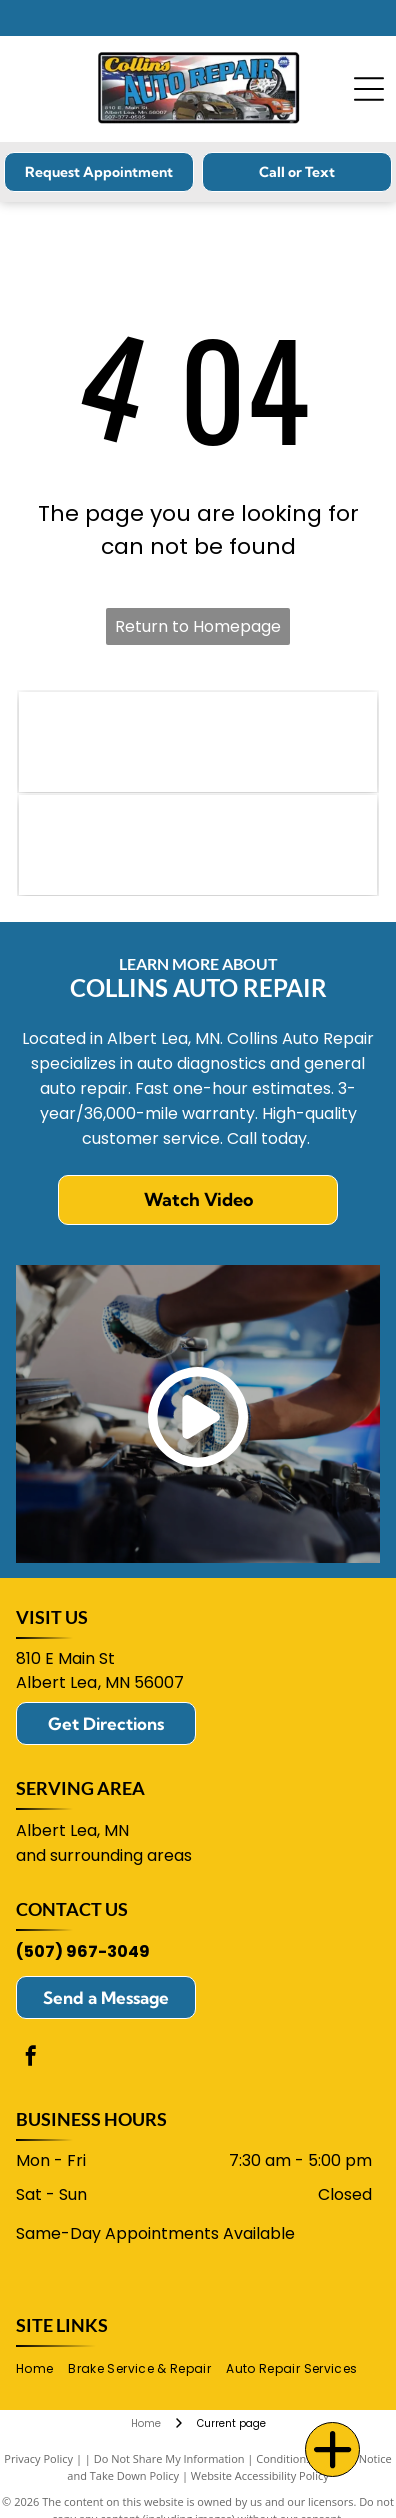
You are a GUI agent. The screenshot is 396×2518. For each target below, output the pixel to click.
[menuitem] (42, 2368)
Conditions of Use (301, 2458)
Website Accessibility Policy (260, 2475)
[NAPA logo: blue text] (198, 742)
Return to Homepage (198, 626)
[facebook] (31, 2058)
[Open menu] (369, 89)
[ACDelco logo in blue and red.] (198, 845)
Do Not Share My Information (169, 2458)
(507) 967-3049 (83, 1951)
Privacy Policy (38, 2458)
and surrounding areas (104, 1855)
